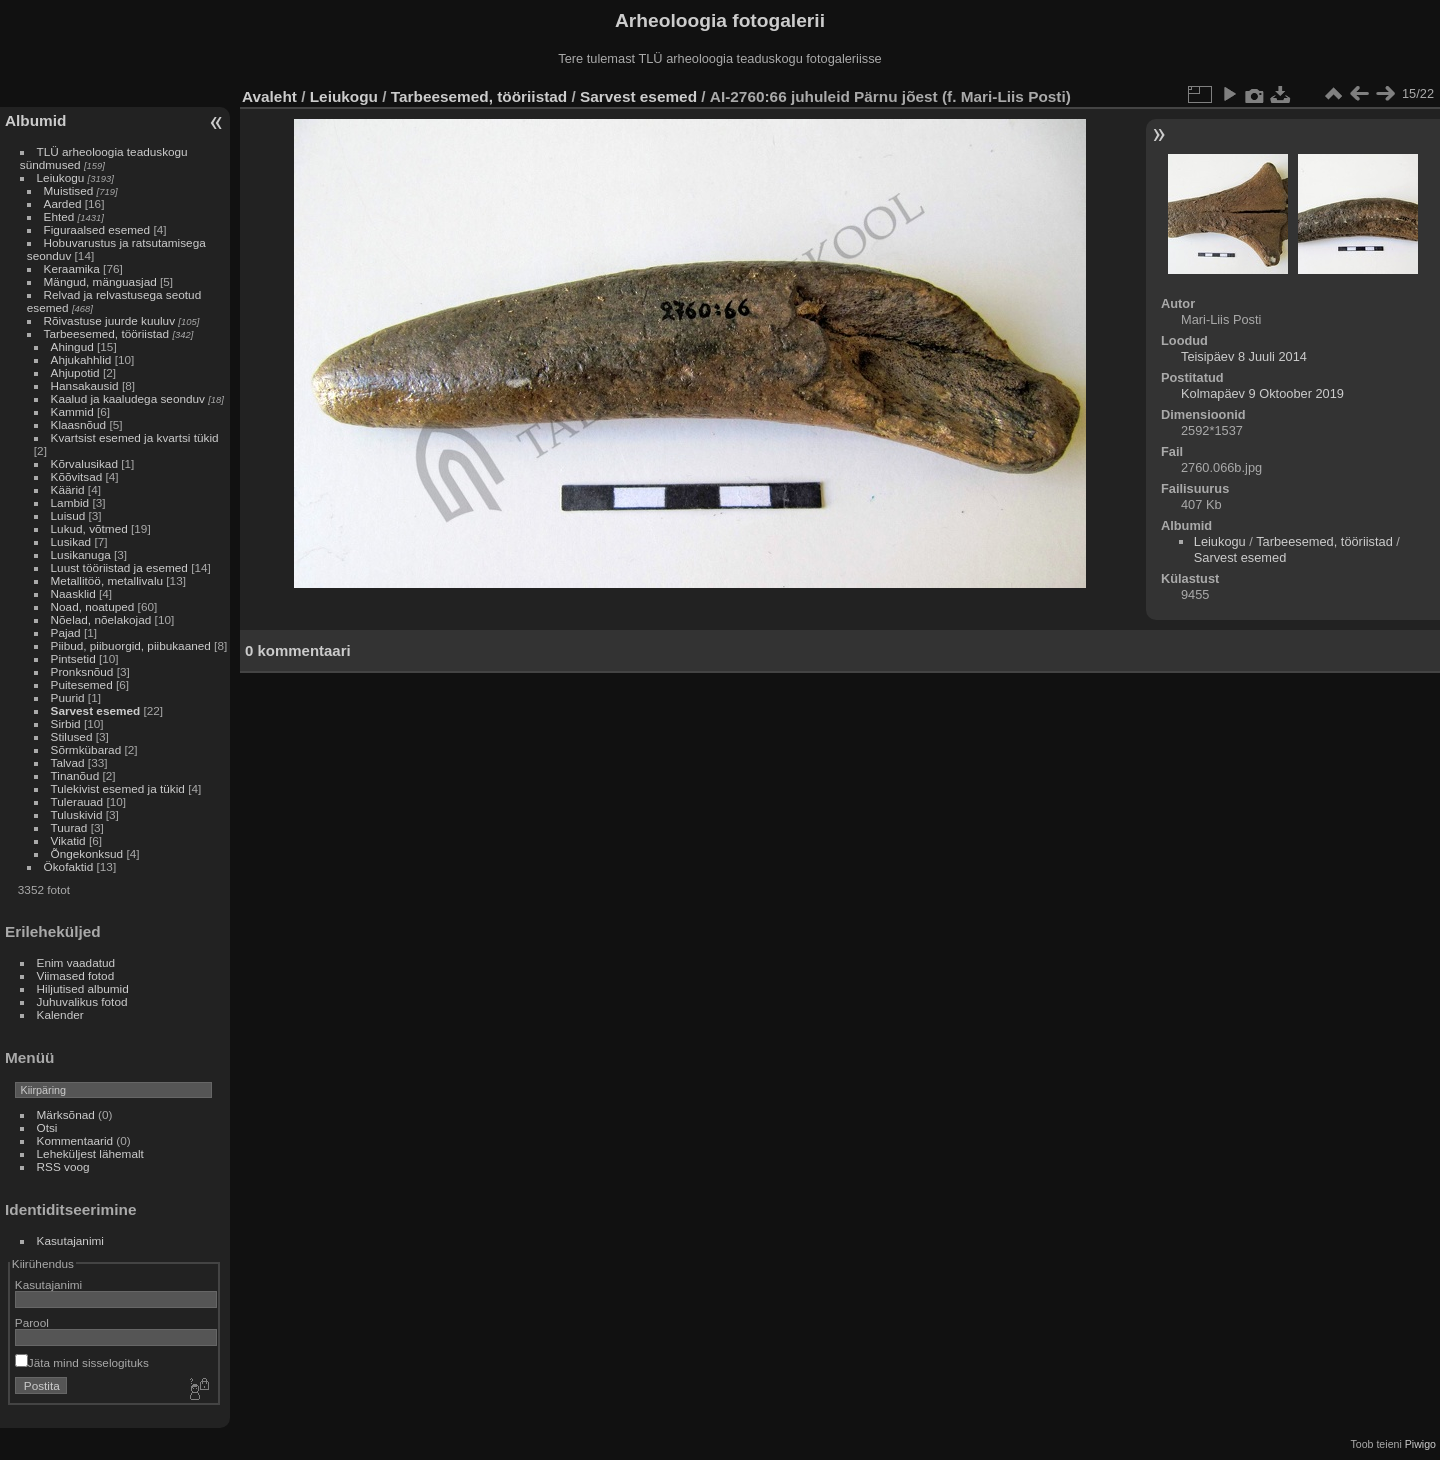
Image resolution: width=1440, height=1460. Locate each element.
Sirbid (66, 723)
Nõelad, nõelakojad (101, 619)
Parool (32, 1322)
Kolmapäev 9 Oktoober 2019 (1262, 393)
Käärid (68, 489)
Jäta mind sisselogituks (82, 1362)
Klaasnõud (79, 424)
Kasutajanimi (70, 1240)
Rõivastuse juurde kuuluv (109, 320)
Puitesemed (82, 684)
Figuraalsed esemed (97, 229)
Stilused (72, 736)
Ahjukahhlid (81, 359)
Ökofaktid (69, 866)
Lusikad (71, 541)
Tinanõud (75, 775)
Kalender (60, 1014)
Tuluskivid (77, 814)
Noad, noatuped (93, 606)
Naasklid (73, 593)
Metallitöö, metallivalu (107, 580)
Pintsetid (73, 658)
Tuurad (69, 827)
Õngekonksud (87, 853)
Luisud (68, 515)
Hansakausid (85, 385)
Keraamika (72, 268)
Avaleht (269, 96)
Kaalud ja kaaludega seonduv (128, 398)
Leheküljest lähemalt (90, 1153)
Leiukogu (61, 177)
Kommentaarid (75, 1140)
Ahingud (72, 346)
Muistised (69, 190)
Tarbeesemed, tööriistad (107, 333)
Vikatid (68, 840)
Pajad (66, 632)
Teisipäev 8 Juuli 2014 (1244, 356)
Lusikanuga (81, 554)
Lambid (70, 502)
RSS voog (63, 1166)
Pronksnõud (82, 671)
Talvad (68, 762)
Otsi (47, 1127)
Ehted (59, 216)
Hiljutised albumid (83, 988)
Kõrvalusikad (84, 463)
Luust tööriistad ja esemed (119, 567)
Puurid (68, 697)
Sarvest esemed (96, 710)
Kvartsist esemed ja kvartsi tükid (135, 437)
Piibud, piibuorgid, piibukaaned (131, 645)
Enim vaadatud (76, 962)
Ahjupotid (75, 372)
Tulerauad (77, 801)
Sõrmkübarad (86, 749)
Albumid (35, 120)
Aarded (63, 203)
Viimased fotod (76, 975)
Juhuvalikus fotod (82, 1001)
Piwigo (1420, 1444)
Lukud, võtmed (89, 528)
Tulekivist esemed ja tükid (118, 788)
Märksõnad (66, 1114)
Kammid (72, 411)
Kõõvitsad (77, 476)
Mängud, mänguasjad (100, 281)
